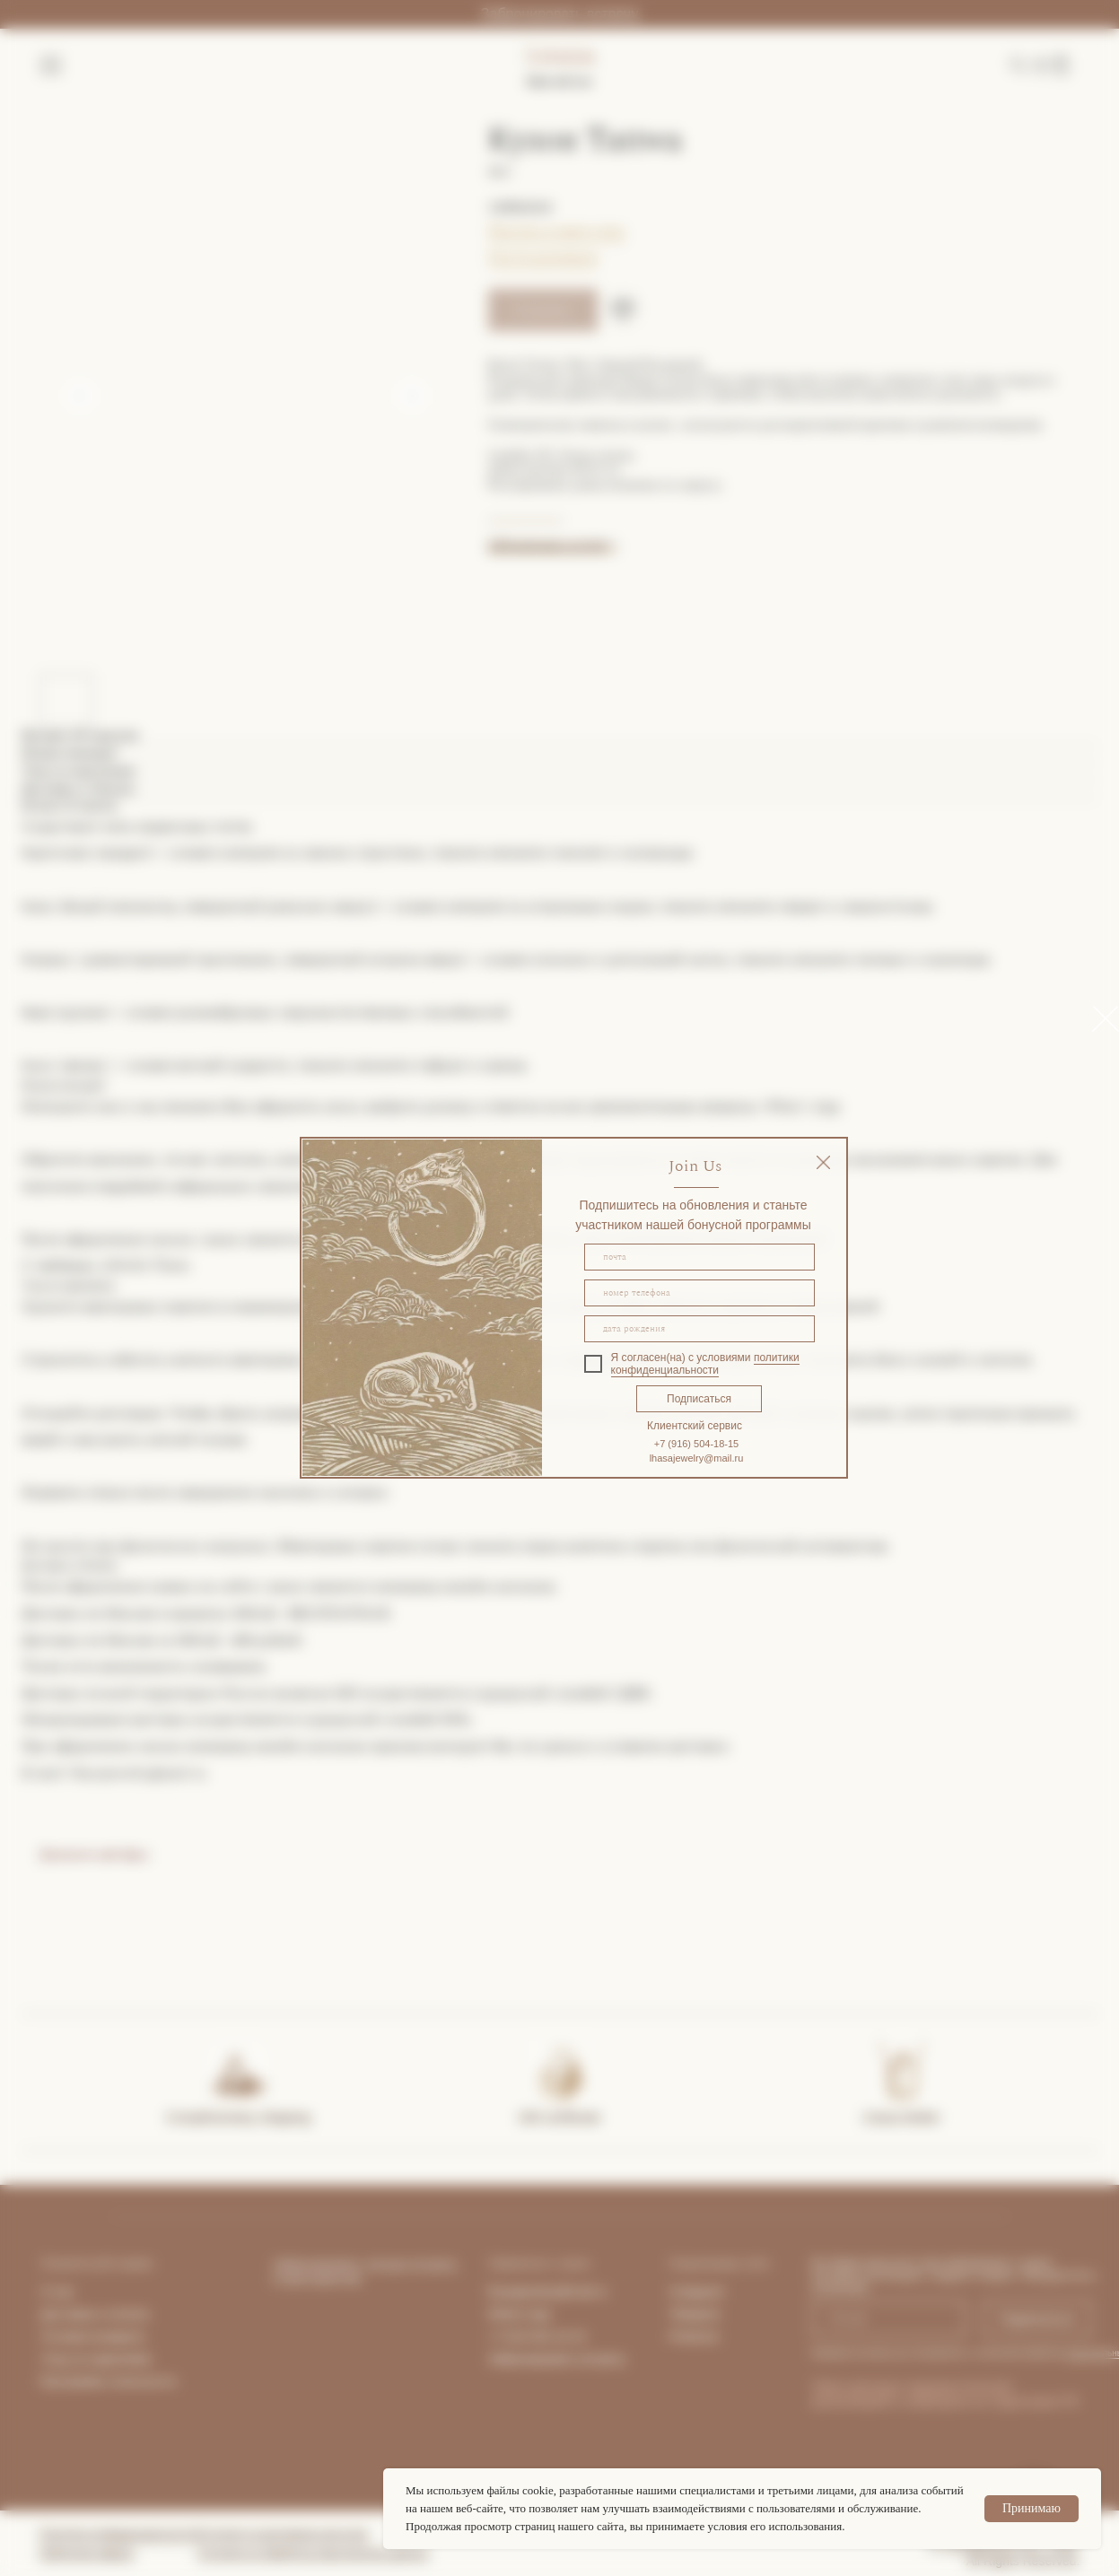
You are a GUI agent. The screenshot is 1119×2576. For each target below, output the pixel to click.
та (142, 2314)
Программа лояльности (108, 2381)
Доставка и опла (89, 2314)
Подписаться (699, 1399)
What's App (519, 2314)
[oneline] (699, 1328)
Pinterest (694, 2336)
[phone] (699, 1292)
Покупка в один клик (556, 230)
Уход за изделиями (96, 2359)
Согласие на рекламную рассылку (282, 2534)
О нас (57, 2291)
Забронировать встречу (559, 14)
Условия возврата (93, 2336)
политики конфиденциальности (705, 1363)
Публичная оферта (87, 2552)
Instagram (697, 2291)
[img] (823, 1162)
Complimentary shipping (238, 2117)
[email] (699, 1257)
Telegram (695, 2314)
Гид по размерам (543, 256)
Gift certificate (560, 2117)
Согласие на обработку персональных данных (313, 2552)
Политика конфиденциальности (118, 2534)
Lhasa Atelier (901, 2117)
